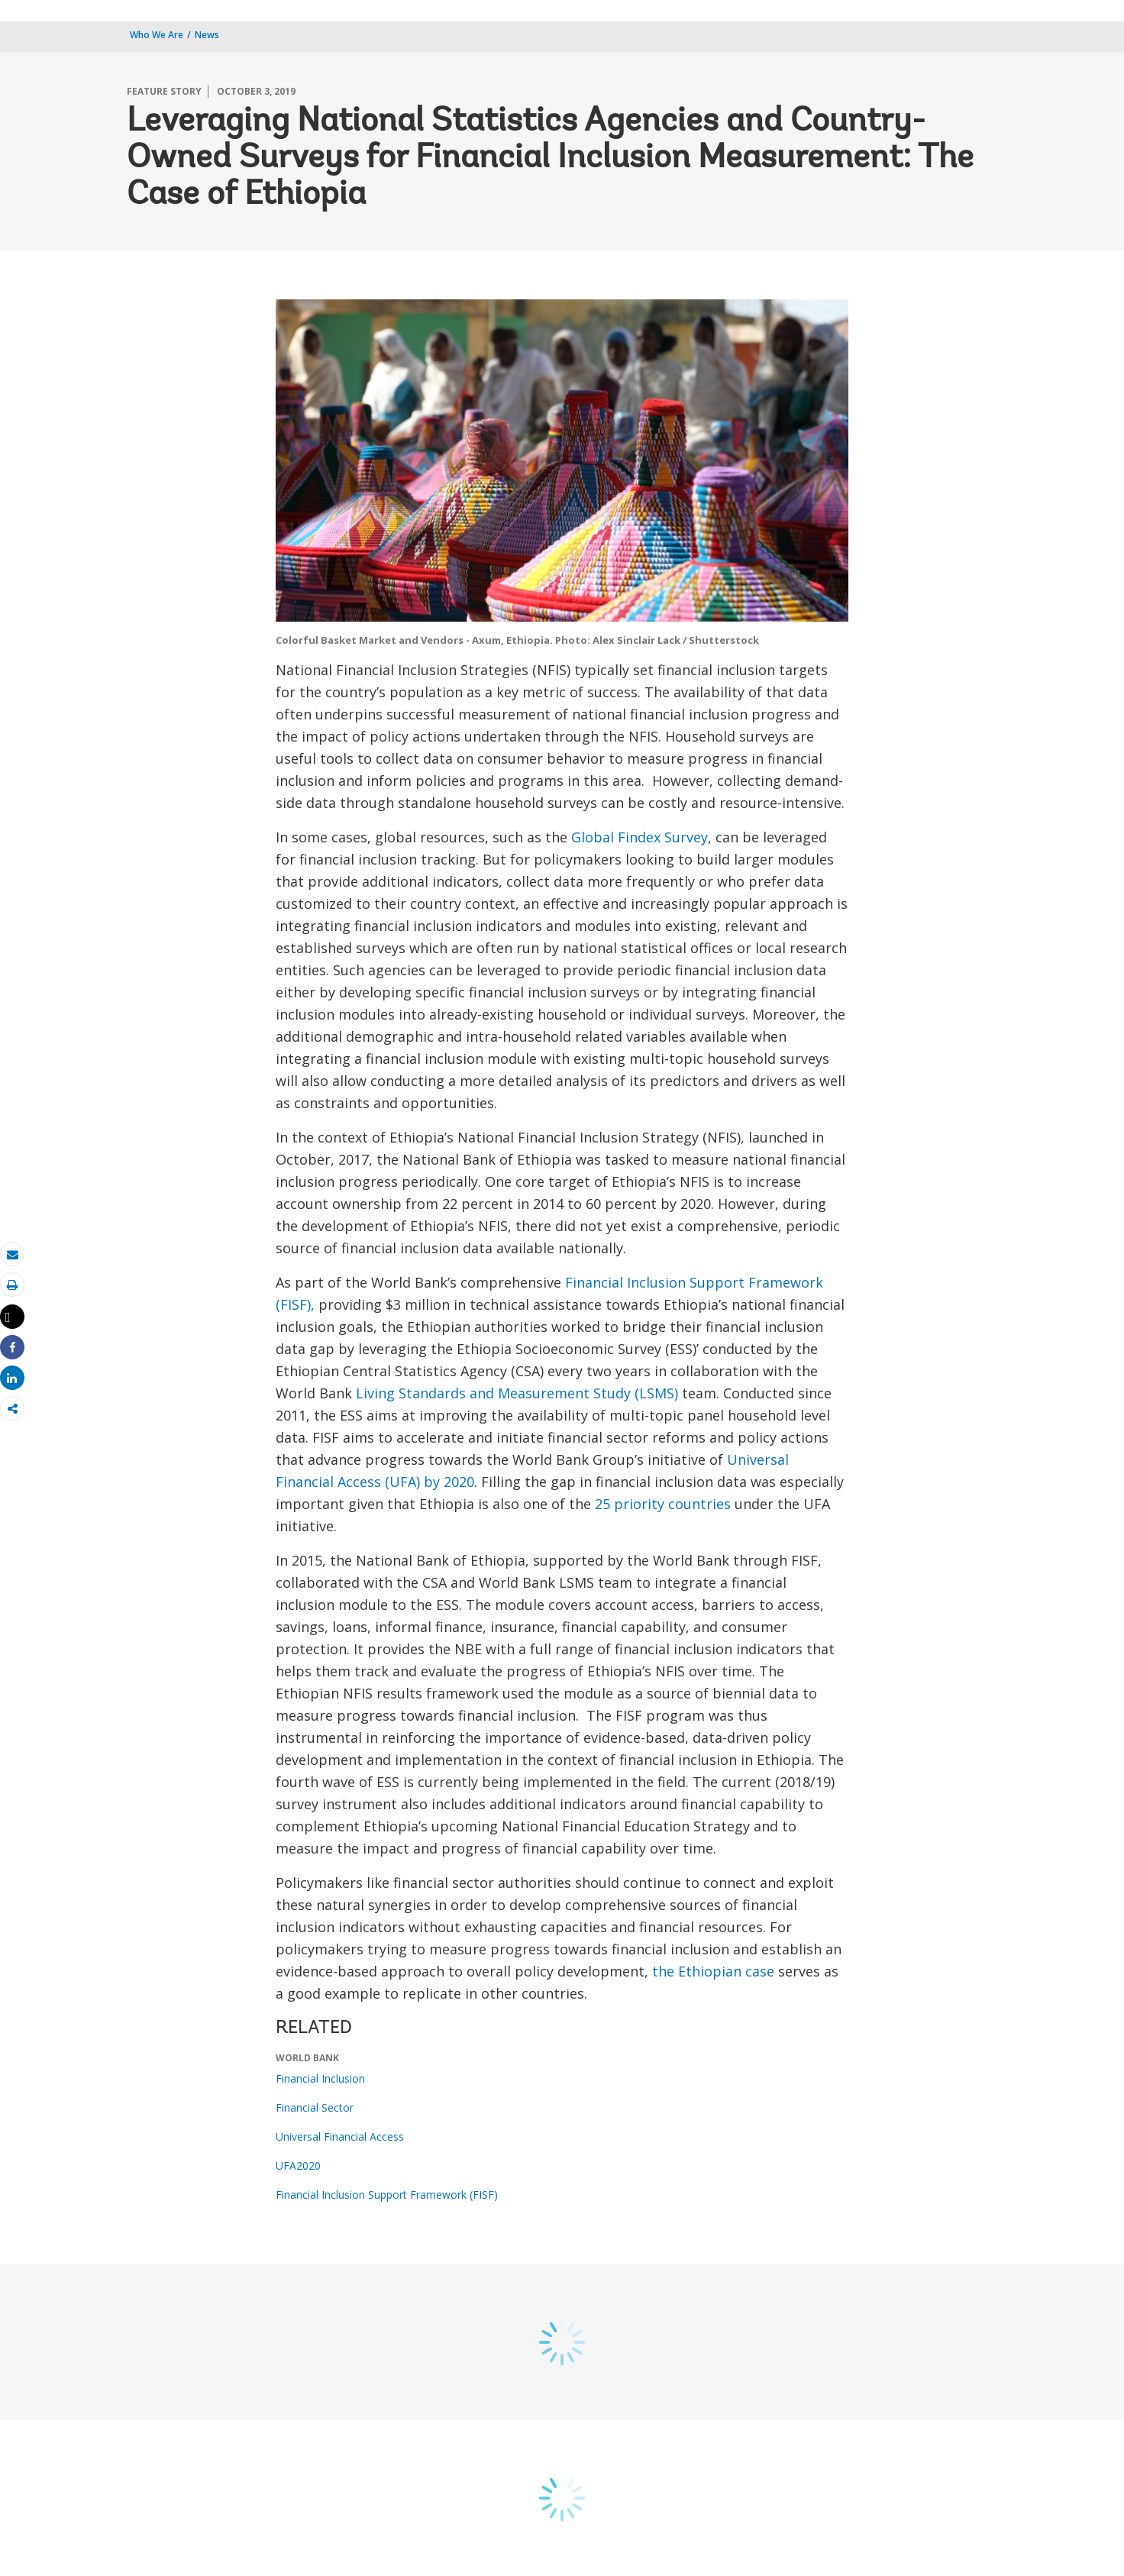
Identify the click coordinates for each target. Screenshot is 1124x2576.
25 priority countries (663, 1504)
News (207, 34)
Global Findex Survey (639, 837)
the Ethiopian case (713, 1971)
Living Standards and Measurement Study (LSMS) (517, 1393)
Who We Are (156, 34)
